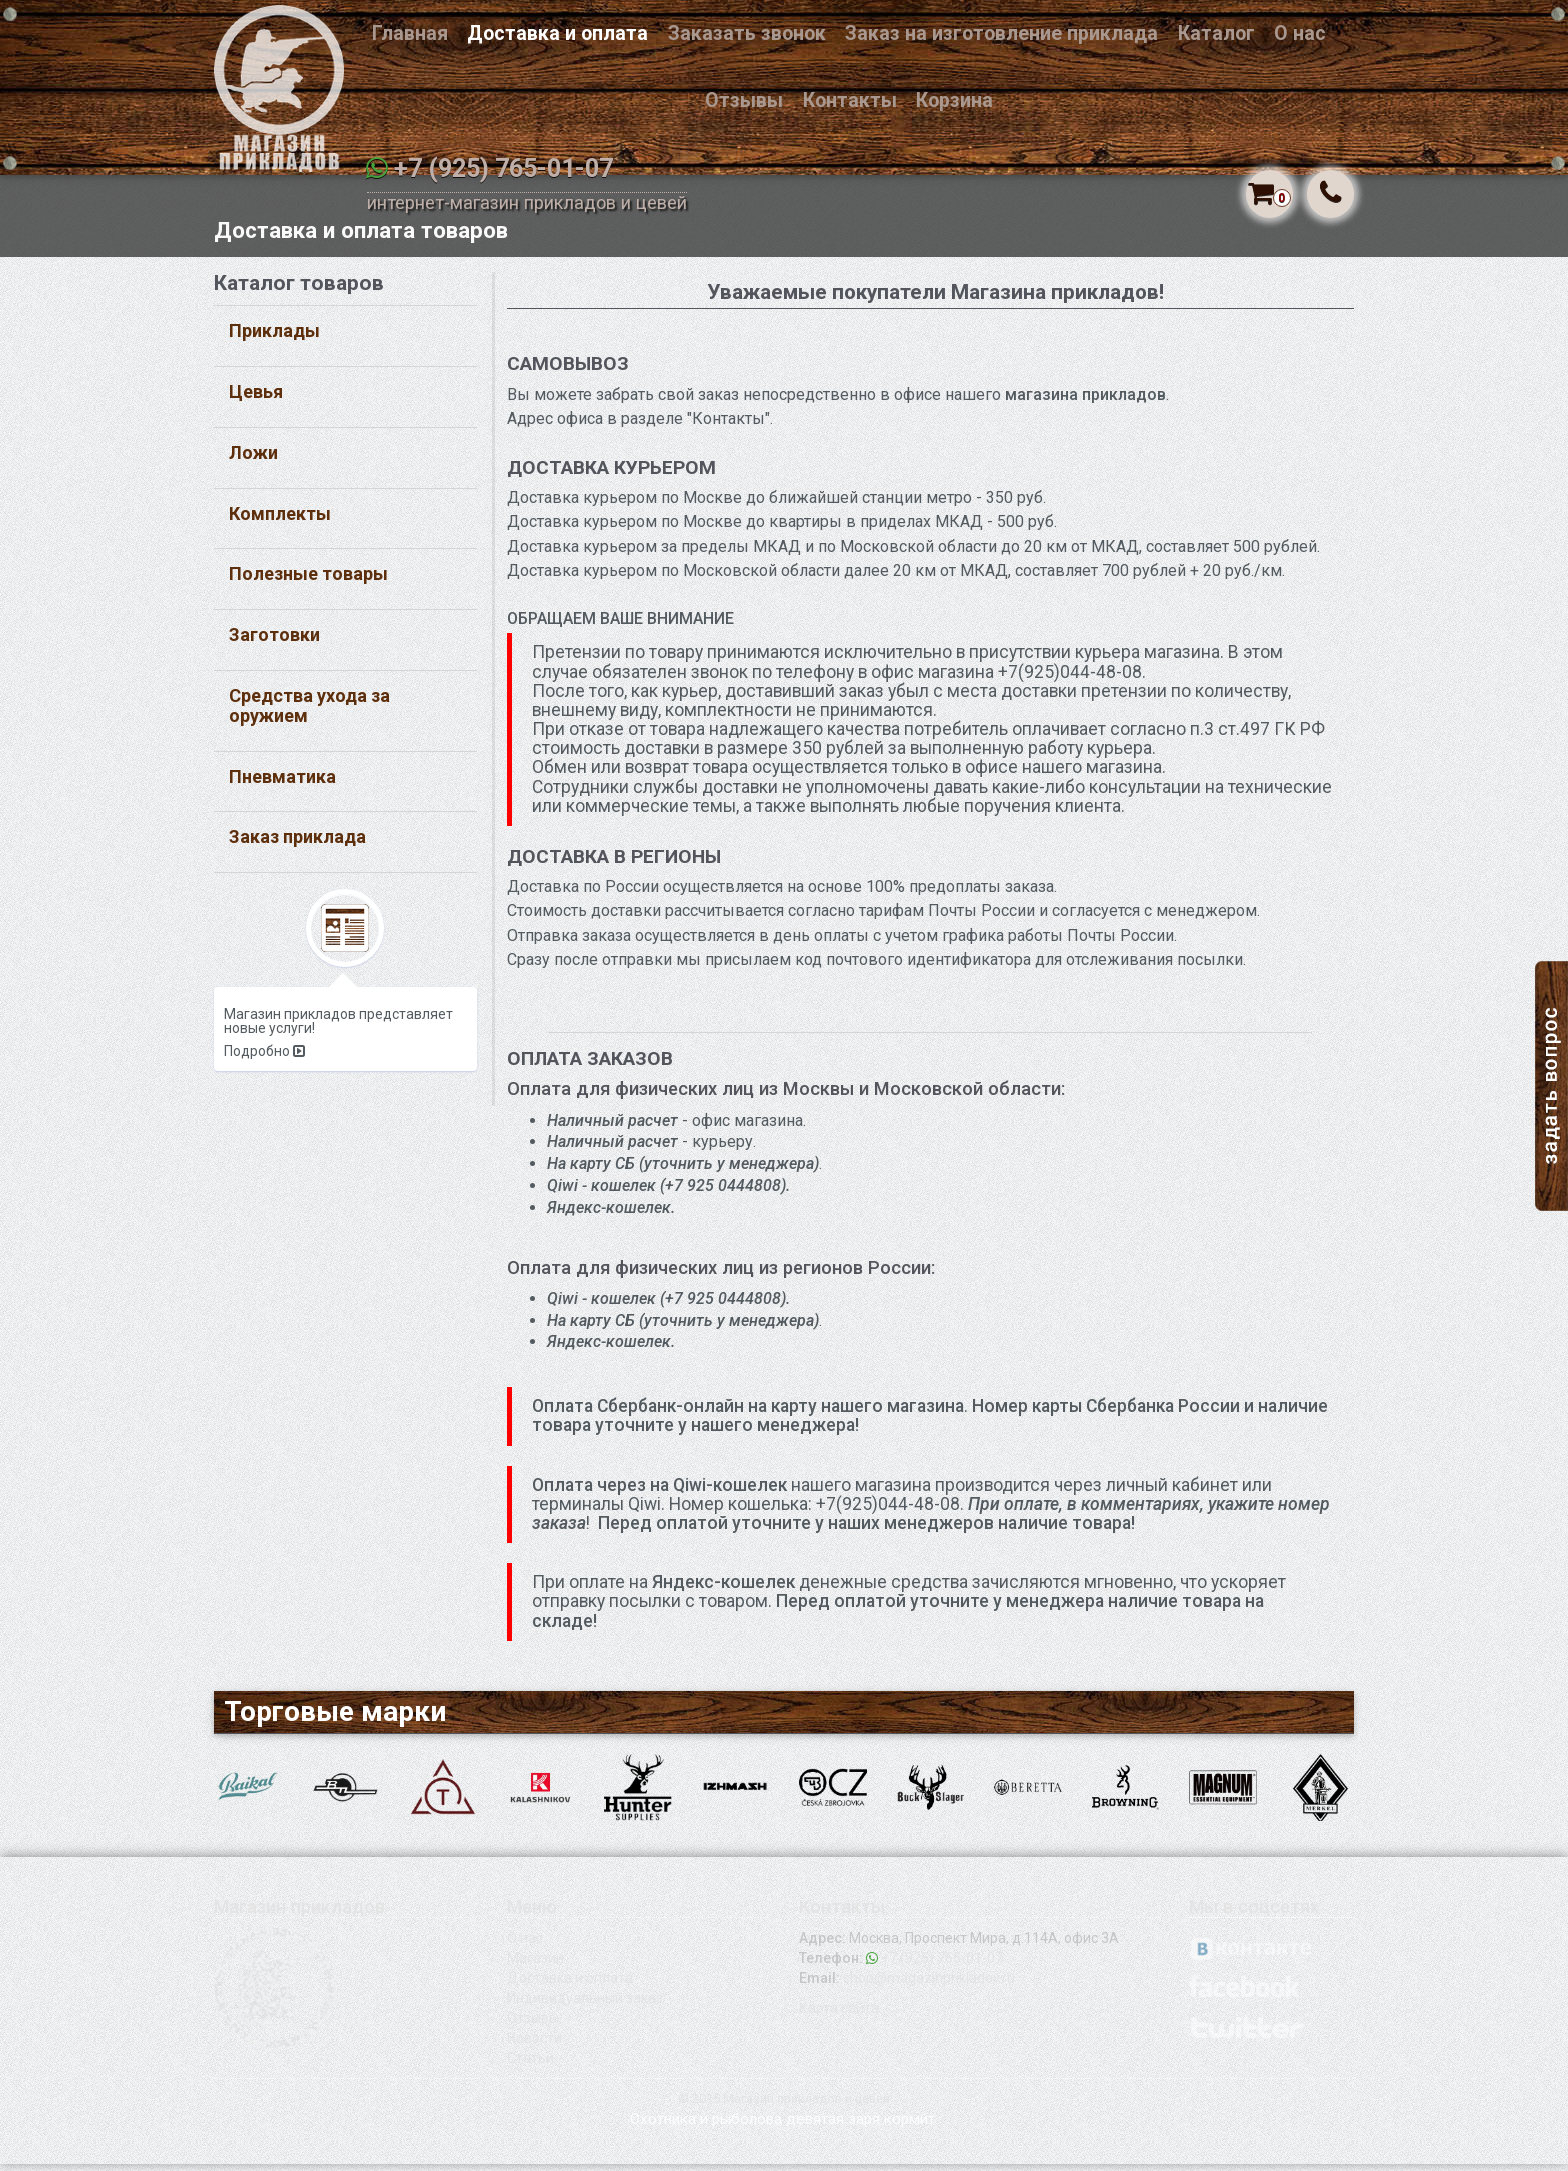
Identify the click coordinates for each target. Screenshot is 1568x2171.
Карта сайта (839, 2015)
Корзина (954, 100)
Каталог (1216, 33)
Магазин (535, 1965)
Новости (534, 2045)
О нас (1300, 33)
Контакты (850, 100)
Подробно (264, 1058)
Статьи (530, 2065)
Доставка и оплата (557, 33)
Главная (410, 33)
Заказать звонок (747, 33)
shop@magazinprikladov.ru (929, 1985)
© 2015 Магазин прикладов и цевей (784, 2105)
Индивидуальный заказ (585, 2005)
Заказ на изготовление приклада (1001, 33)
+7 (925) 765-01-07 (503, 168)
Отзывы (744, 100)
